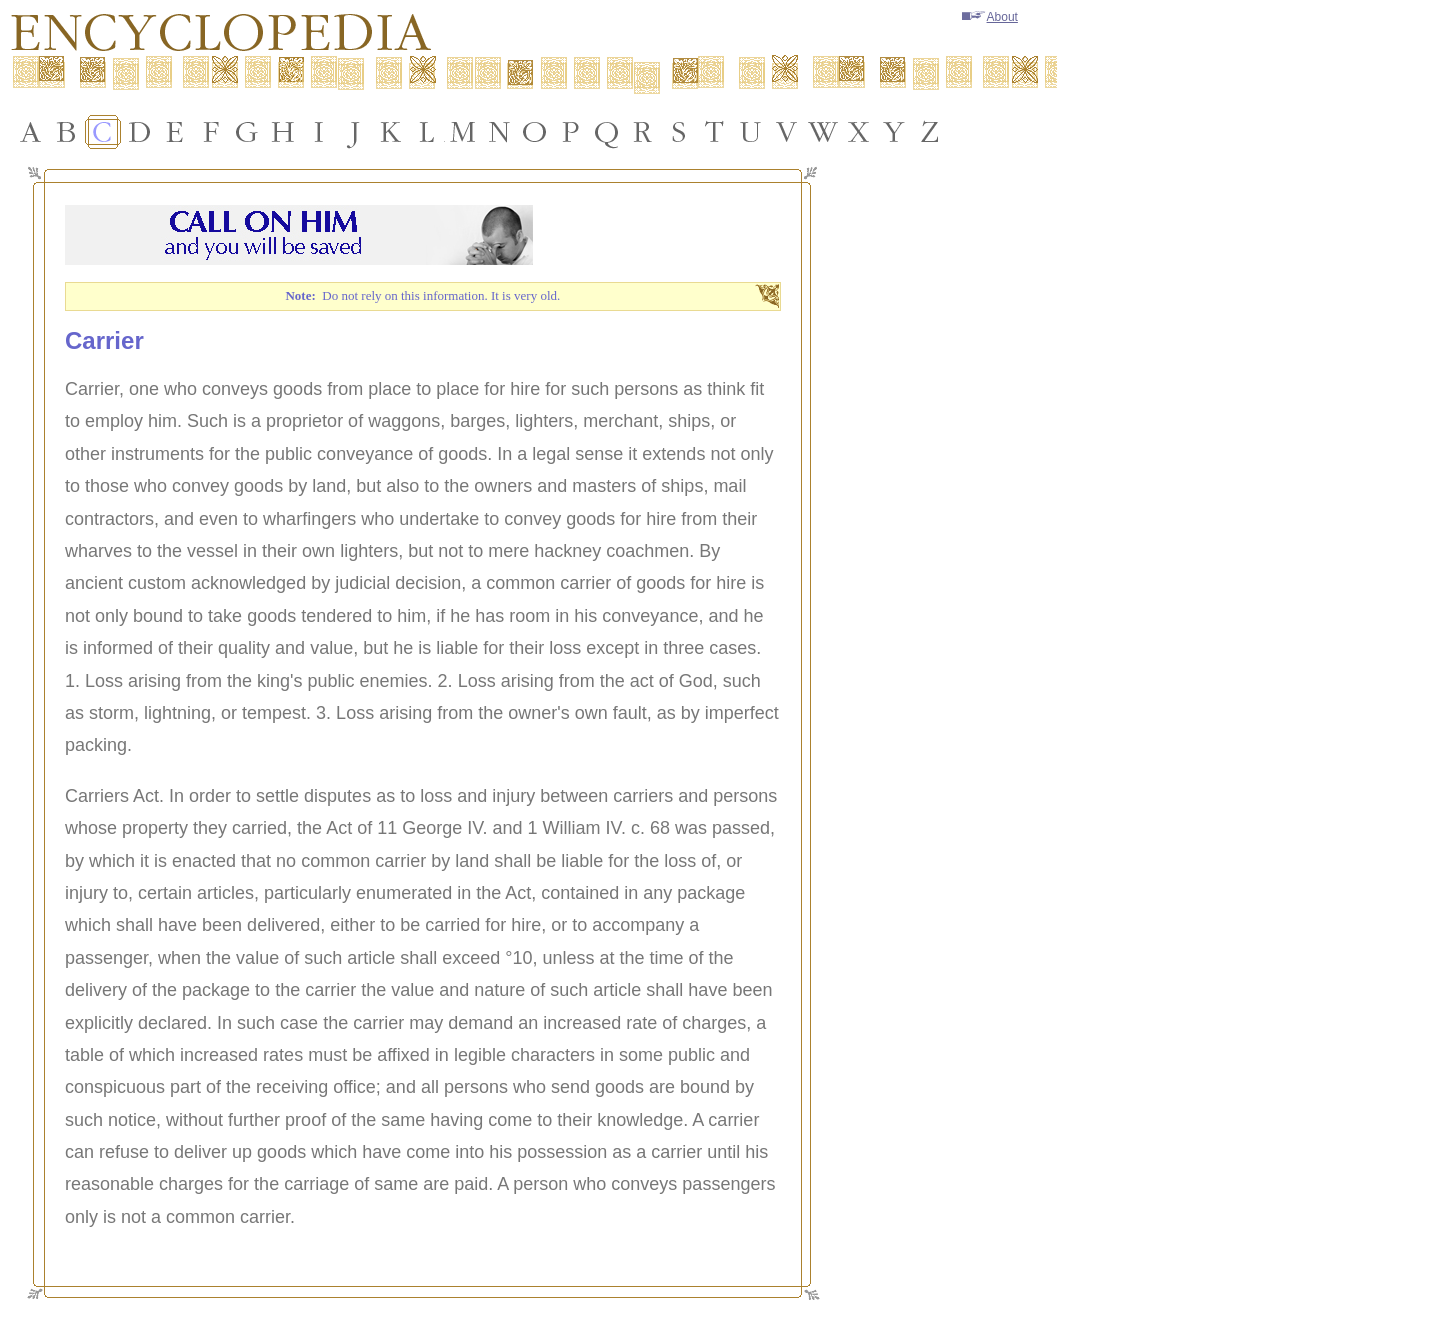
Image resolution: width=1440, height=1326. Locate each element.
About (990, 17)
